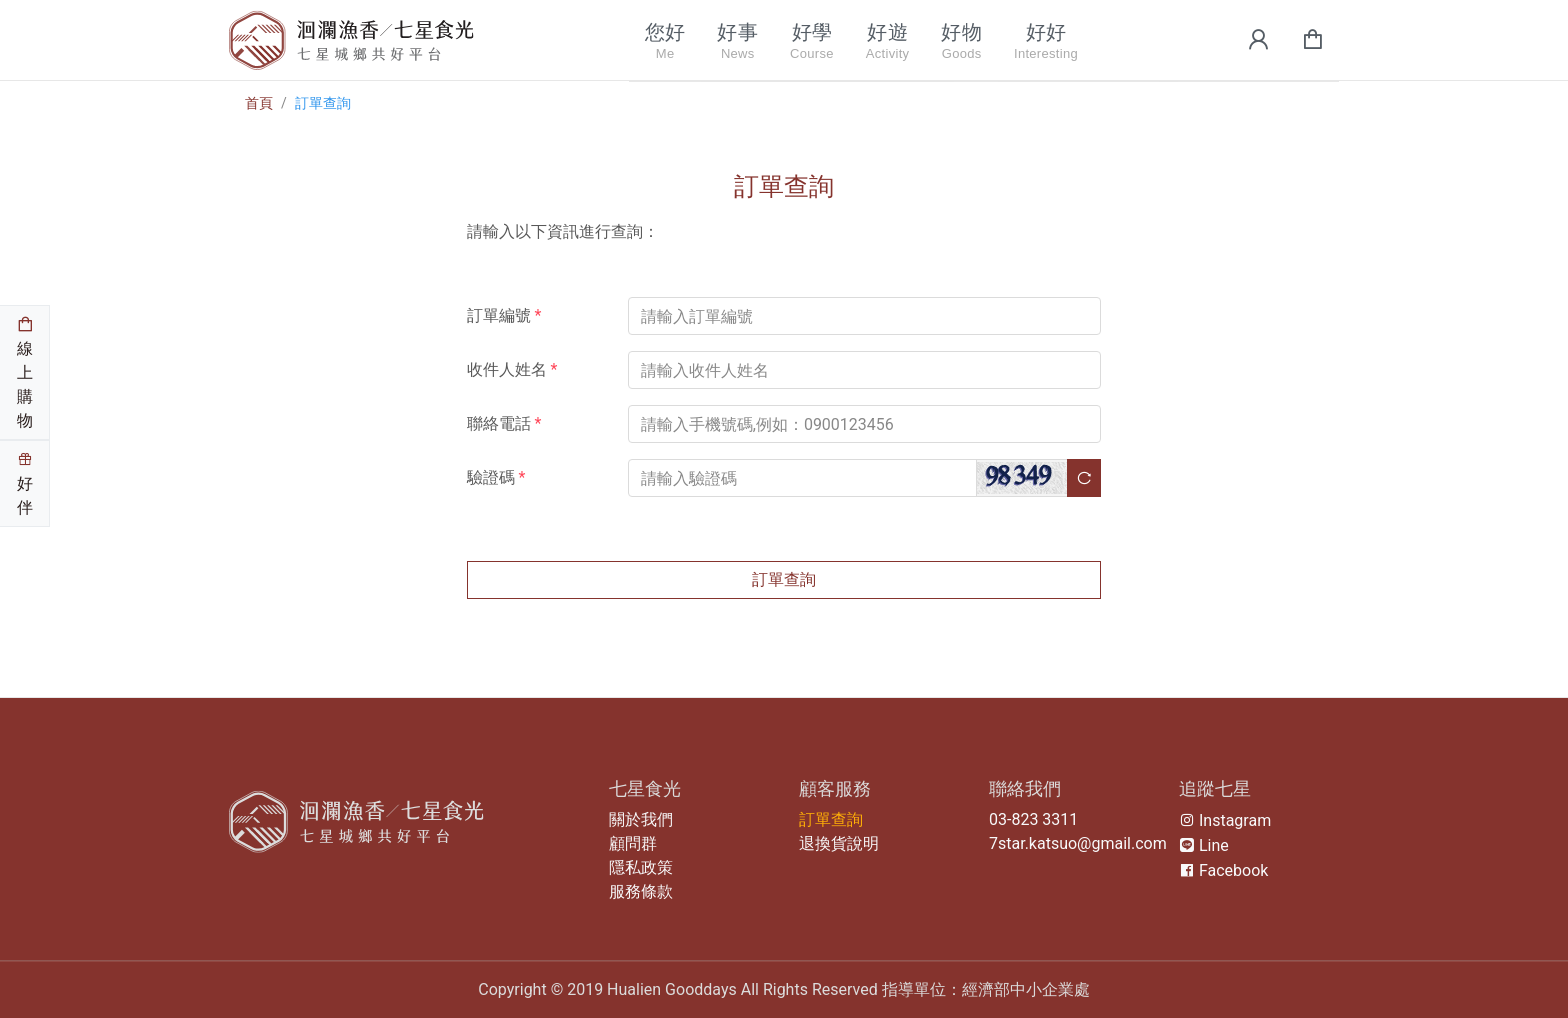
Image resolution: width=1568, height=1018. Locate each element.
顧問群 (633, 843)
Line (1204, 845)
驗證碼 (496, 477)
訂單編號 (504, 315)
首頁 (259, 103)
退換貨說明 (839, 843)
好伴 (25, 484)
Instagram (1225, 820)
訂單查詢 (323, 103)
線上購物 (25, 373)
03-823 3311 (1033, 819)
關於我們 (641, 819)
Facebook (1223, 870)
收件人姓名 (512, 369)
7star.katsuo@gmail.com (1078, 843)
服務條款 (641, 891)
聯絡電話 (504, 423)
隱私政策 (641, 867)
